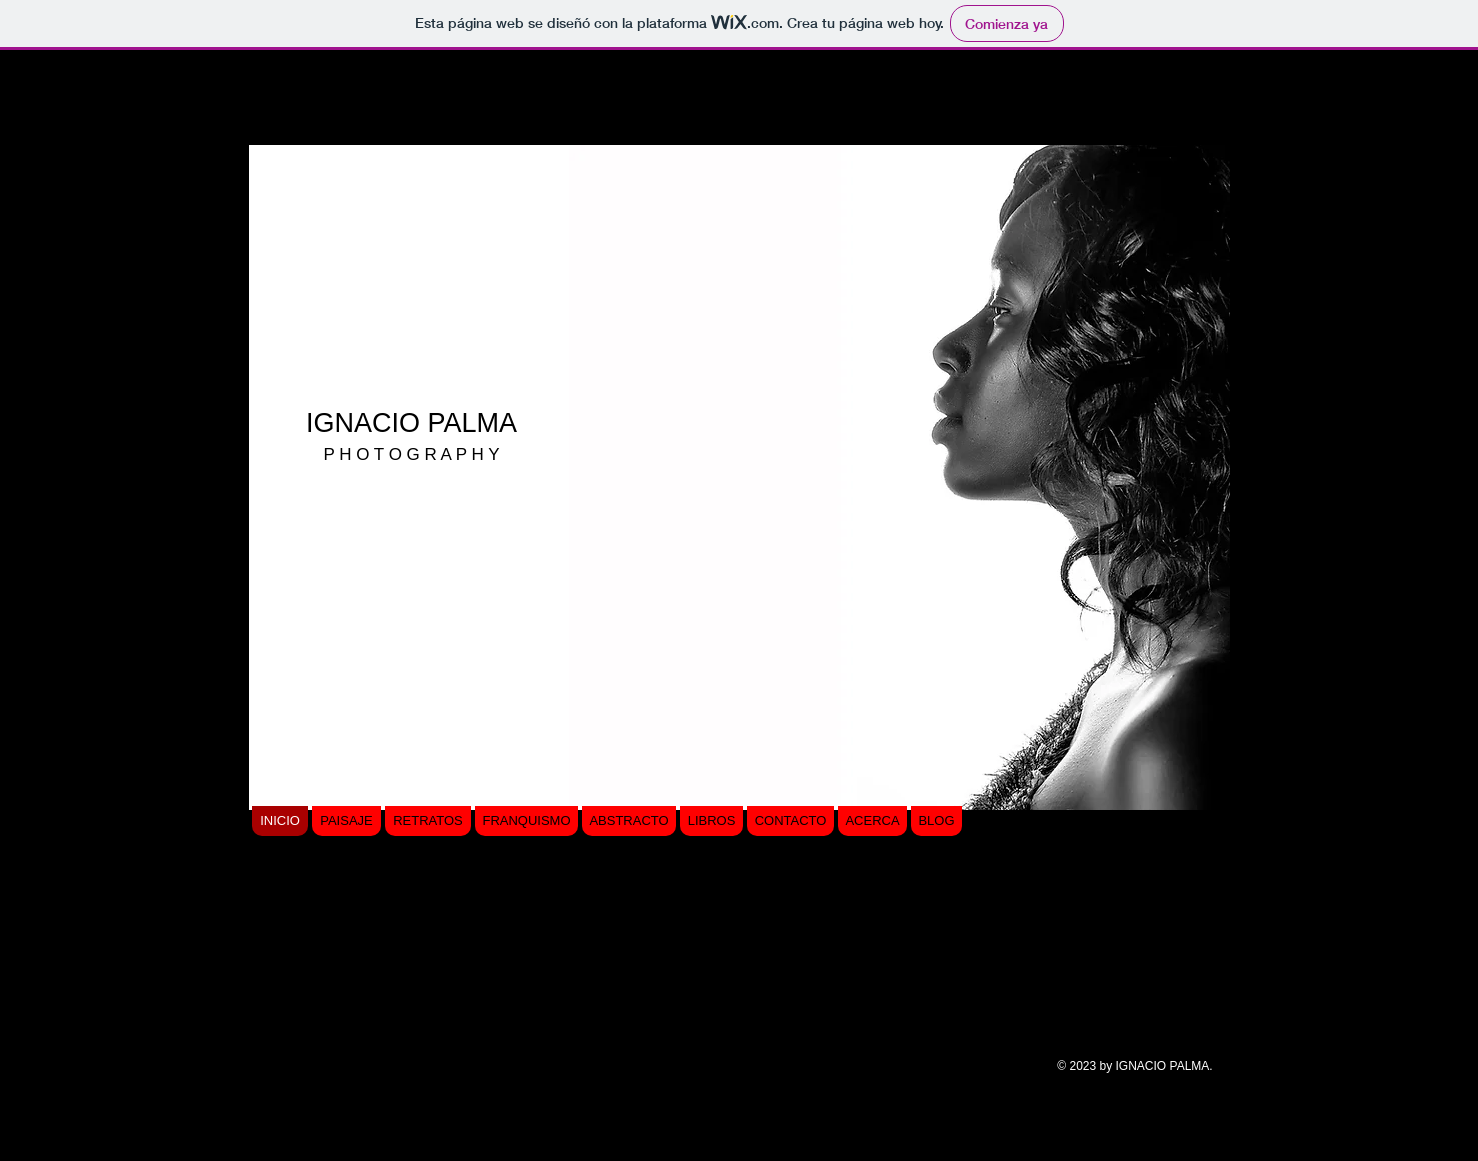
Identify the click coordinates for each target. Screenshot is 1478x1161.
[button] (899, 477)
